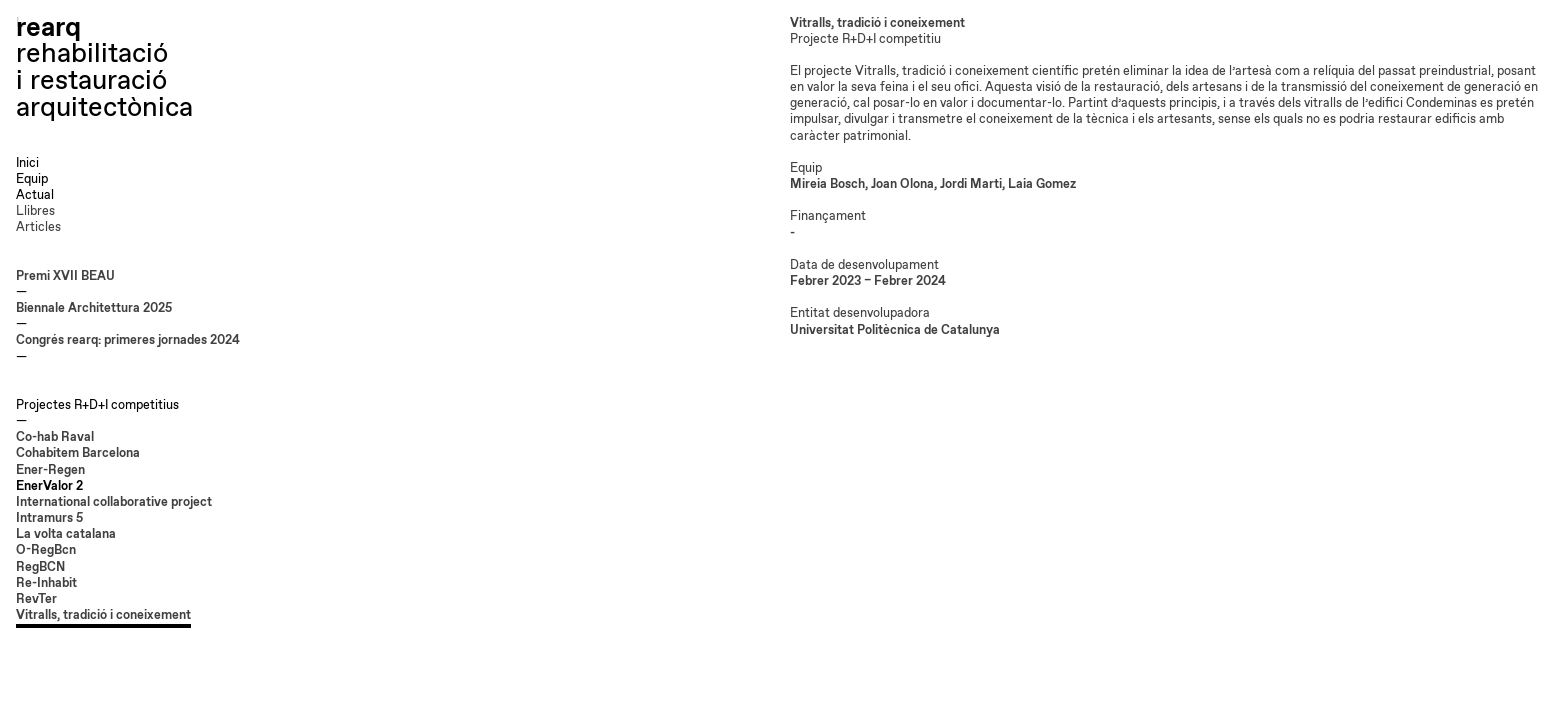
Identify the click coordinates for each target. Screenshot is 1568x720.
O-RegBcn (46, 550)
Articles (38, 227)
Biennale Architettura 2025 (94, 308)
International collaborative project (114, 502)
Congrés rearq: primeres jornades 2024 (128, 340)
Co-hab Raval (55, 437)
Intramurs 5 (49, 518)
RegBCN (40, 567)
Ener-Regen (50, 470)
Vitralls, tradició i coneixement (103, 615)
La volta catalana (66, 534)
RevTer (36, 599)
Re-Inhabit (46, 583)
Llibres (35, 211)
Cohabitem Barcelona (78, 453)
